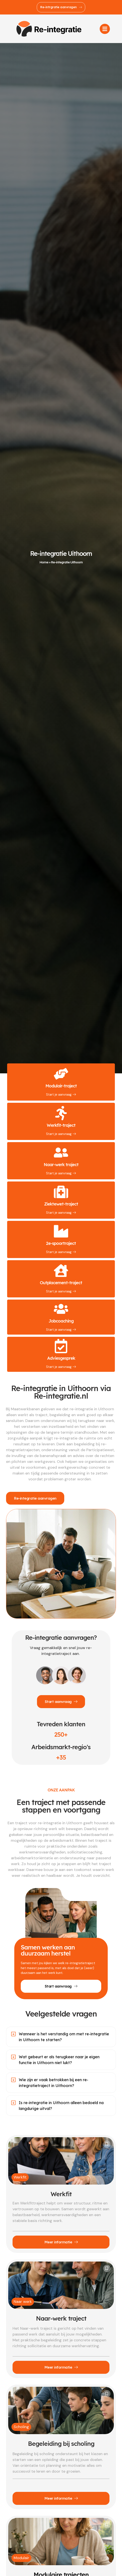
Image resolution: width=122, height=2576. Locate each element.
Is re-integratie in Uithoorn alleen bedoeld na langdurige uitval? (61, 2105)
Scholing (21, 2426)
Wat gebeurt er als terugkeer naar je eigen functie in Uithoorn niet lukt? (59, 2059)
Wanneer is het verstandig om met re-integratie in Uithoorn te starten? (64, 2036)
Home (44, 562)
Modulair (21, 2557)
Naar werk (23, 2301)
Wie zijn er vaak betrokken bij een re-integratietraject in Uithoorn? (53, 2082)
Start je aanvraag (61, 1094)
